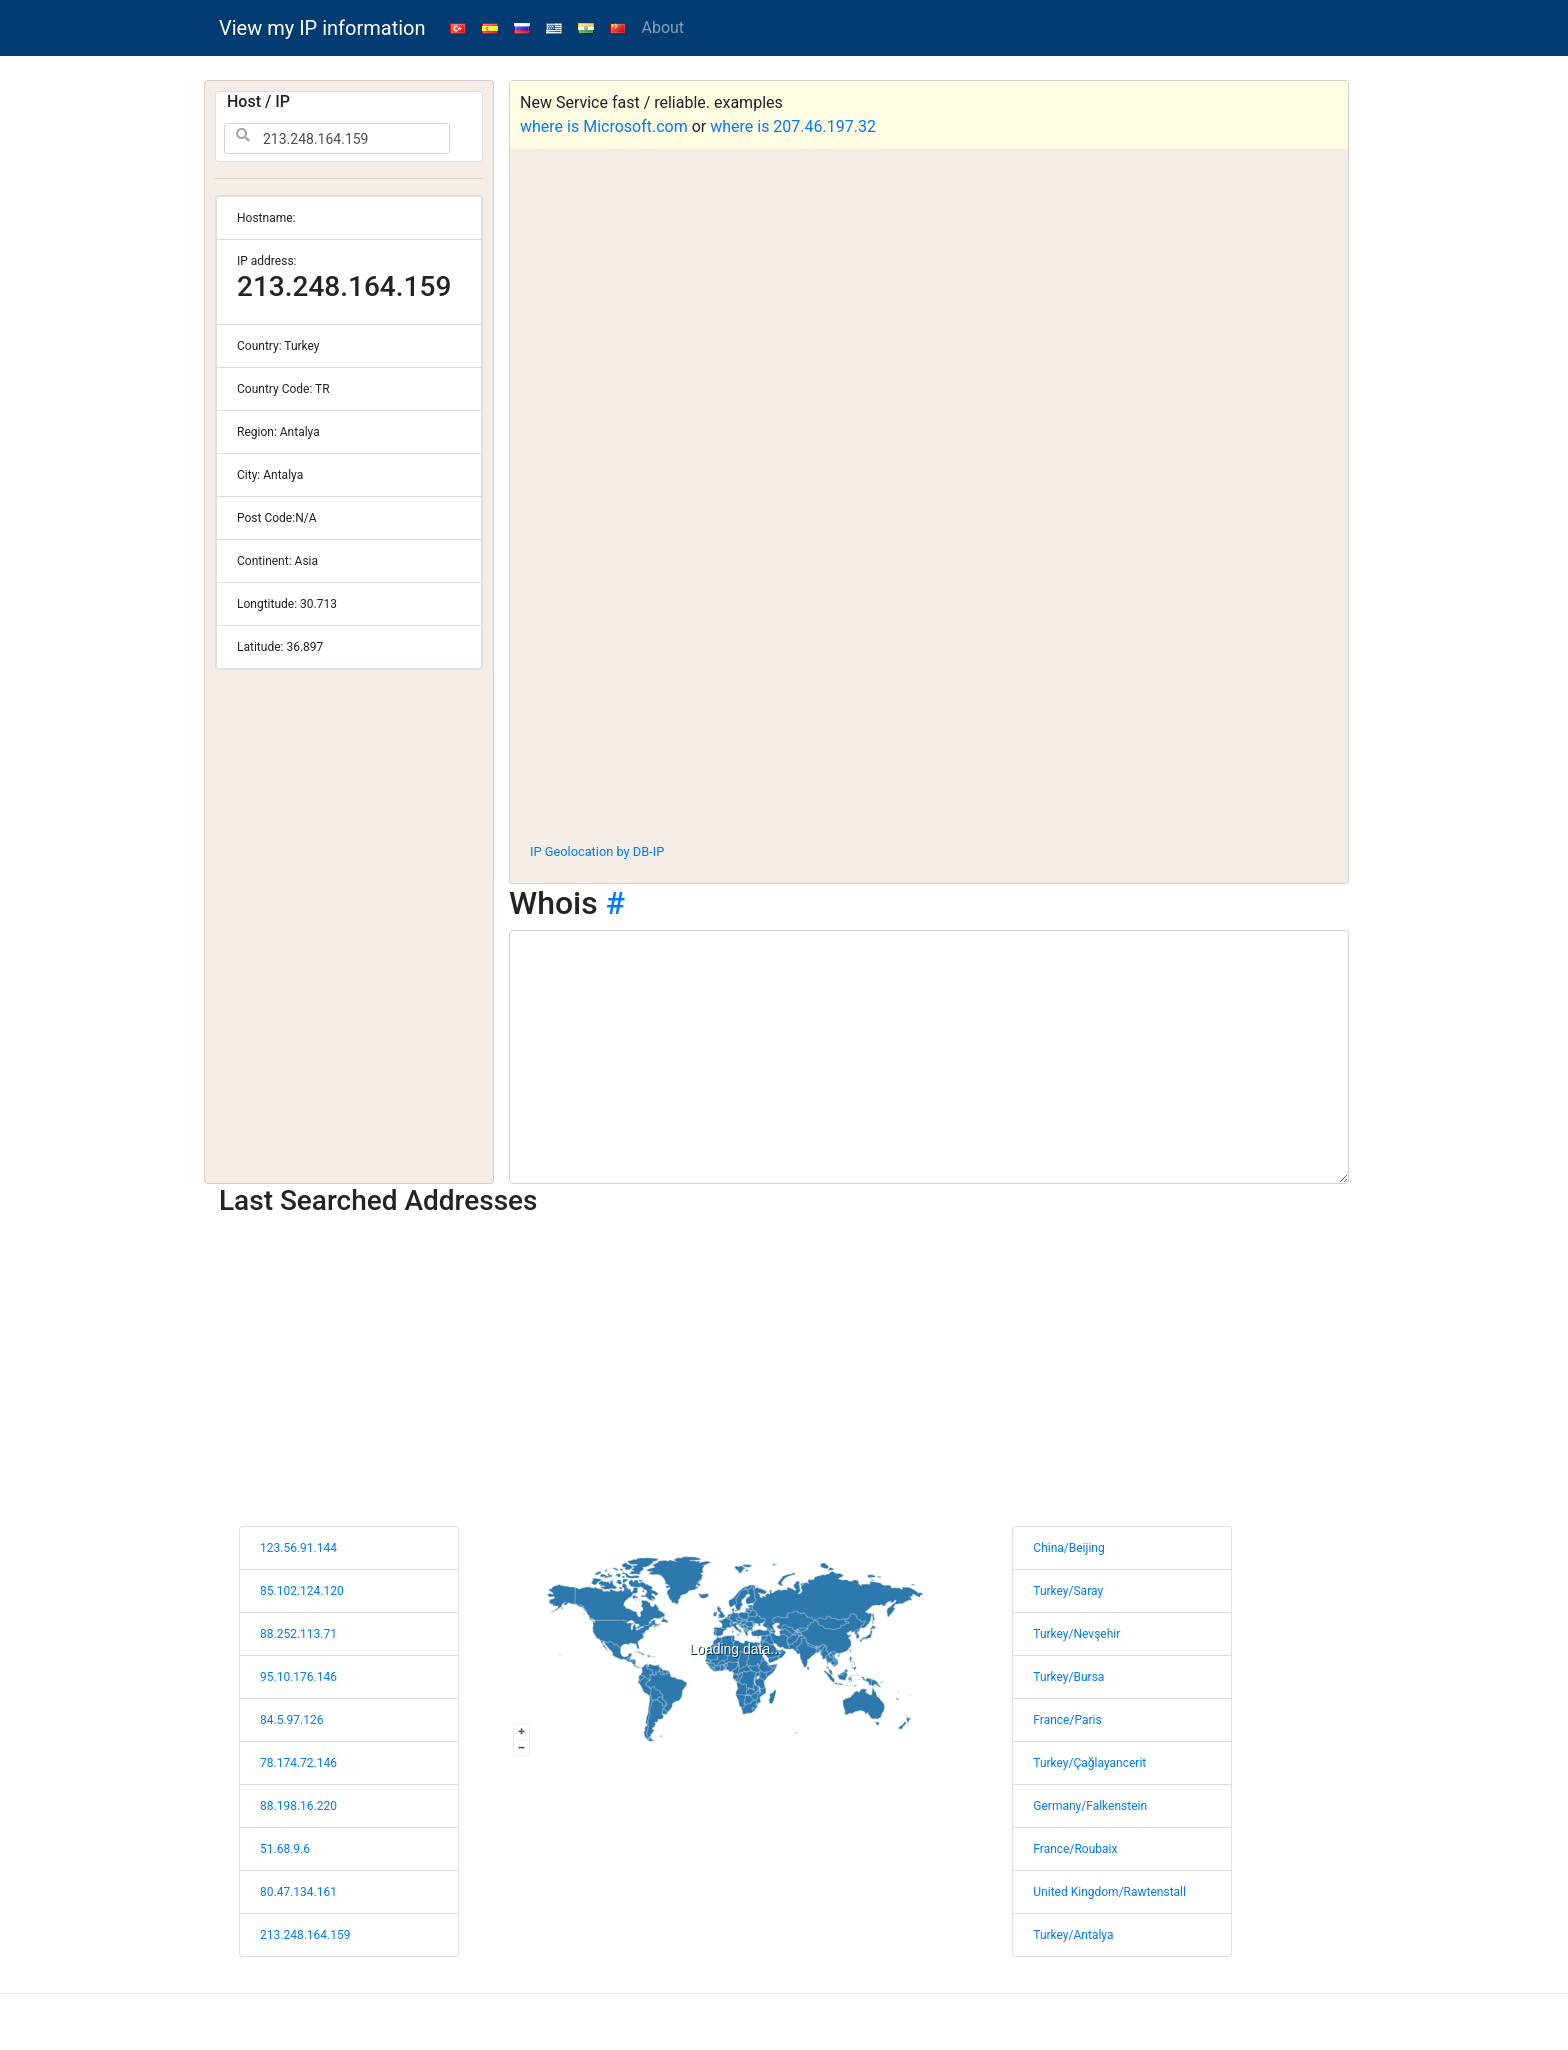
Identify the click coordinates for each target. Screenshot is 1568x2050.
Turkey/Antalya (1073, 1935)
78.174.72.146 (298, 1763)
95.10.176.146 (298, 1677)
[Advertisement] (929, 679)
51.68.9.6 (285, 1849)
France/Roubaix (1075, 1849)
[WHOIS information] (929, 1057)
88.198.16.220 (298, 1806)
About (663, 27)
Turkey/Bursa (1068, 1677)
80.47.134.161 (298, 1892)
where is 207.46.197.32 (793, 126)
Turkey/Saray (1068, 1591)
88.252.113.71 (298, 1634)
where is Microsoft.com (604, 126)
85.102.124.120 (302, 1591)
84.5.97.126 (291, 1720)
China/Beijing (1068, 1548)
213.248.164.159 (305, 1935)
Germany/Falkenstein (1090, 1806)
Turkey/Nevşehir (1076, 1634)
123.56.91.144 (298, 1548)
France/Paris (1067, 1720)
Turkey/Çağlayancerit (1089, 1763)
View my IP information (322, 28)
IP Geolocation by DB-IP (597, 851)
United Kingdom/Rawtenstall (1109, 1892)
